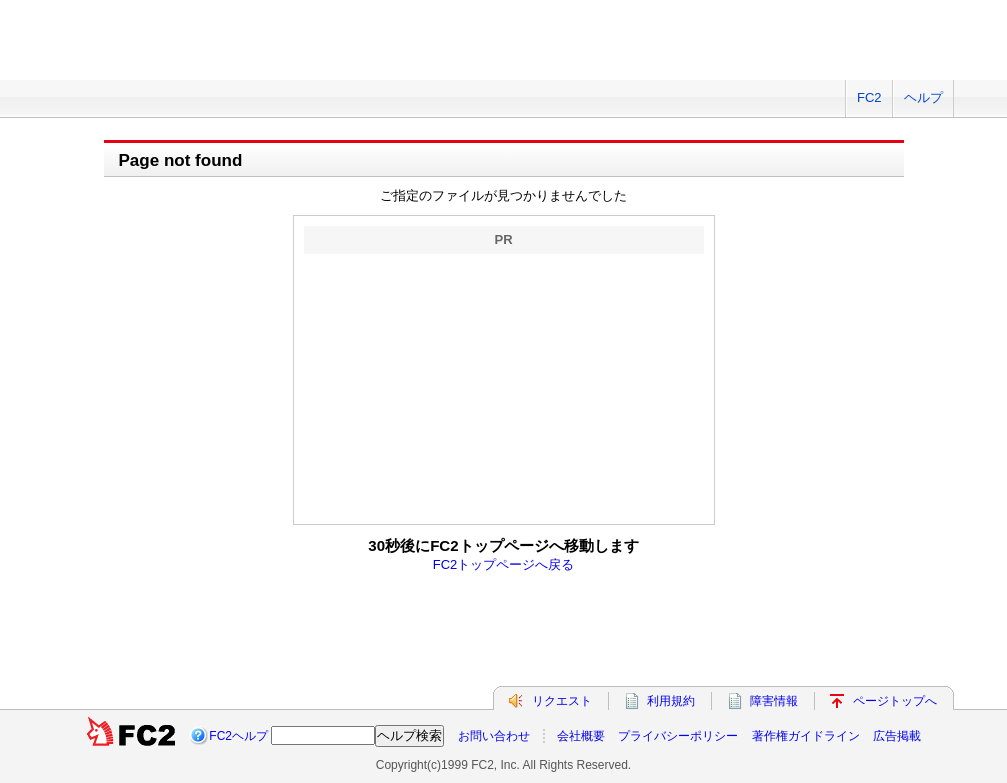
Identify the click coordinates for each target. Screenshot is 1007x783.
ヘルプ (923, 97)
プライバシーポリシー (678, 736)
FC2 (869, 97)
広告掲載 (897, 736)
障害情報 (774, 701)
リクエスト (562, 701)
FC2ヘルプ (238, 736)
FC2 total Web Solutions (119, 52)
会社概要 (581, 736)
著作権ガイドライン (806, 736)
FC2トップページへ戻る (504, 564)
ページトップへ (895, 701)
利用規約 (671, 701)
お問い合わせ (494, 736)
